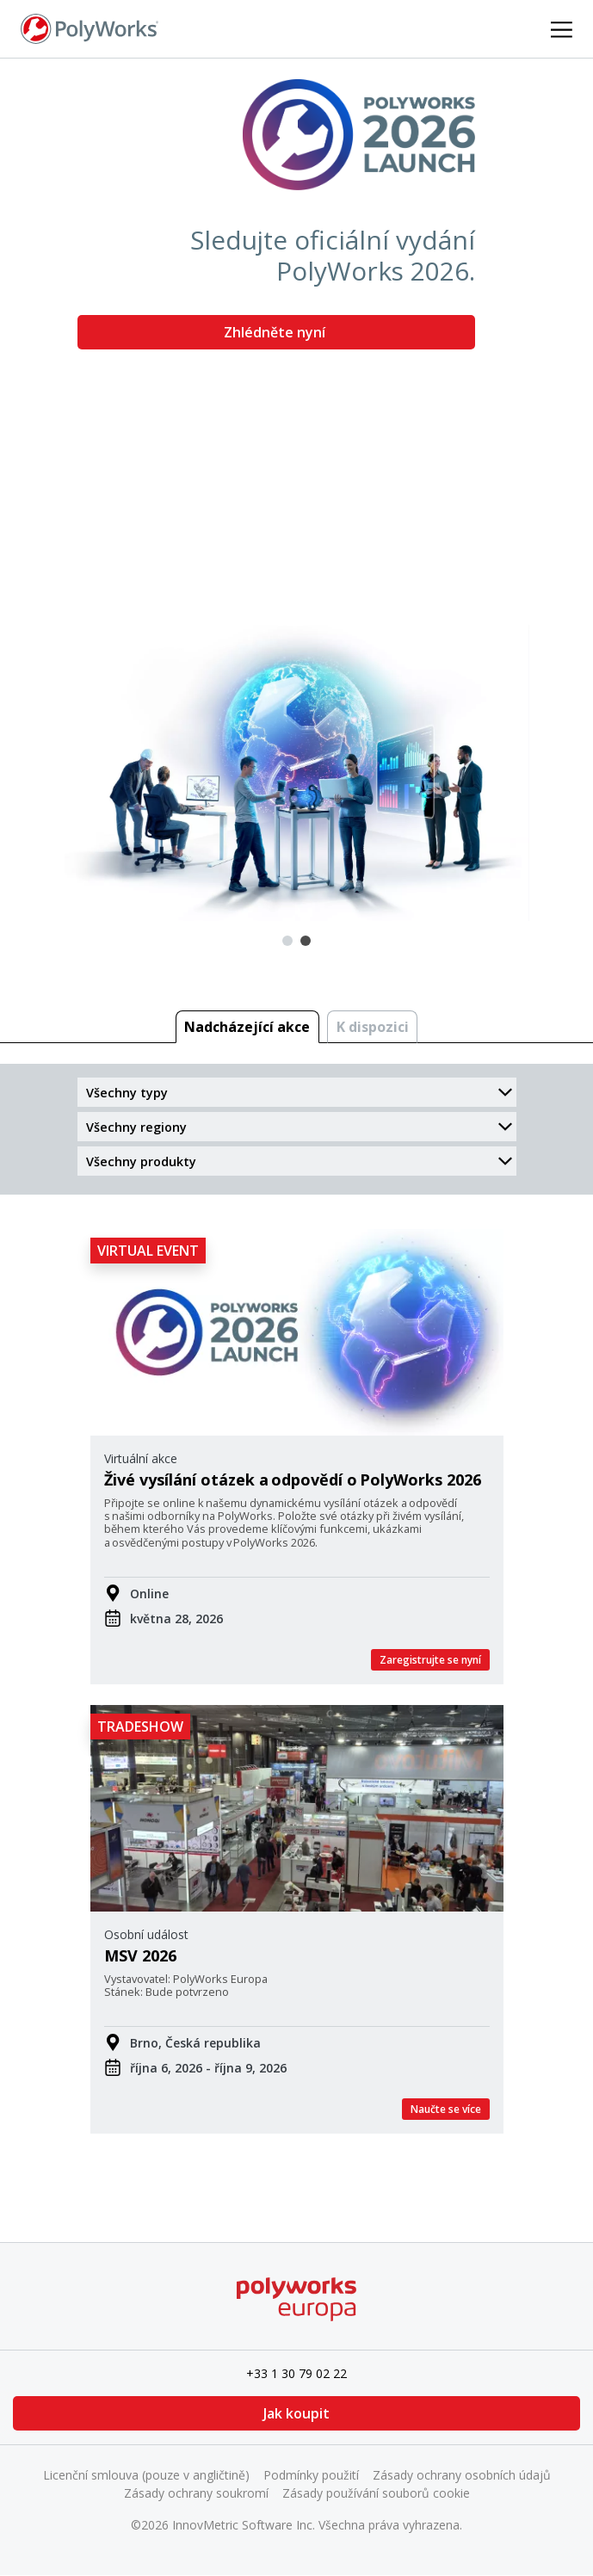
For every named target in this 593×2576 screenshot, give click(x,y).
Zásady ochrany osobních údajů (462, 2475)
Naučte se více (446, 2109)
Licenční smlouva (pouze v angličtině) (146, 2475)
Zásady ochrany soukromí (196, 2493)
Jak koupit (296, 2413)
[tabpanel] (296, 490)
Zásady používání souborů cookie (376, 2493)
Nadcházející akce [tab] (247, 1026)
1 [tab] (287, 941)
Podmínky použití (311, 2475)
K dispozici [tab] (373, 1026)
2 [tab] (305, 941)
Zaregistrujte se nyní (430, 1659)
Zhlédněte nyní (276, 332)
